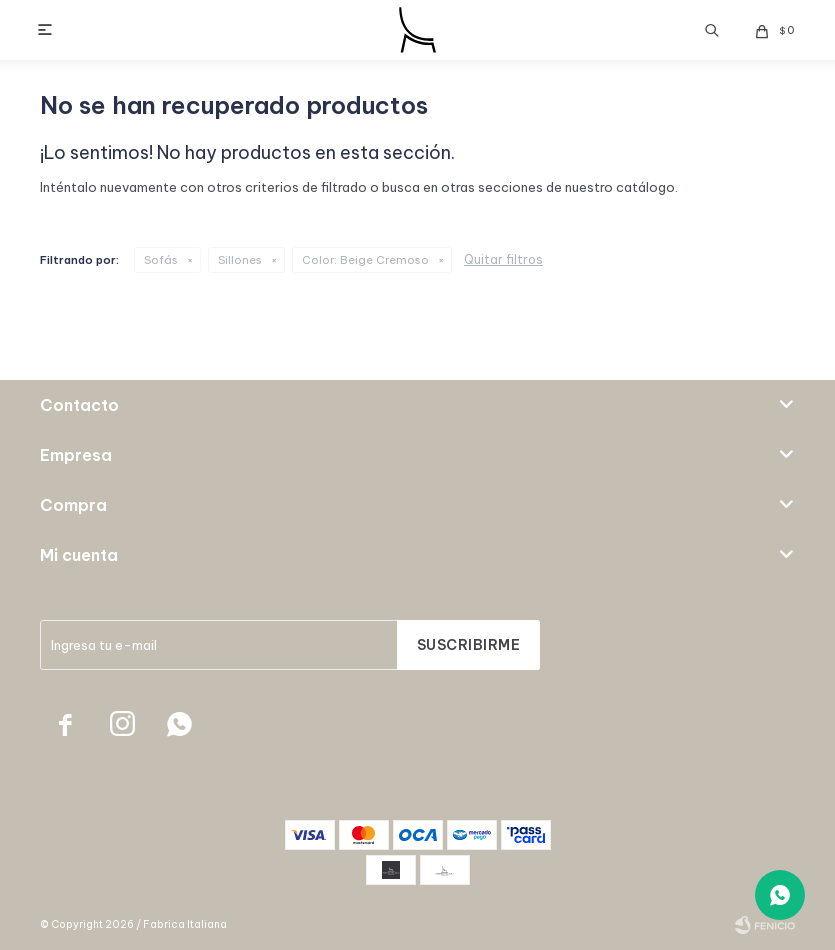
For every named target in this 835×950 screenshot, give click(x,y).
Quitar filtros (503, 259)
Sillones (240, 260)
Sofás (161, 260)
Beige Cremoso (365, 260)
